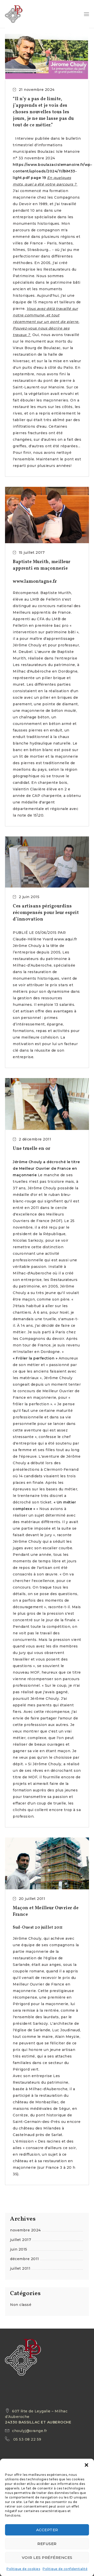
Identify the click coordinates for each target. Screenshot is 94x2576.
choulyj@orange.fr (29, 2430)
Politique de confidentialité (65, 2569)
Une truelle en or (31, 1149)
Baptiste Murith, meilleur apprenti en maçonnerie (41, 565)
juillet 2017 (20, 2239)
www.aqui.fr (65, 939)
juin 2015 (18, 2249)
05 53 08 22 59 (27, 2439)
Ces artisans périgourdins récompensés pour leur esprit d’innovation (46, 913)
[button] (86, 2465)
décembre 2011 (24, 2259)
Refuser (47, 2543)
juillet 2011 (20, 2268)
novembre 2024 (25, 2230)
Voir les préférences (47, 2557)
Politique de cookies (23, 2569)
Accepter (47, 2529)
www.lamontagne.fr (35, 581)
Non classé (20, 2304)
